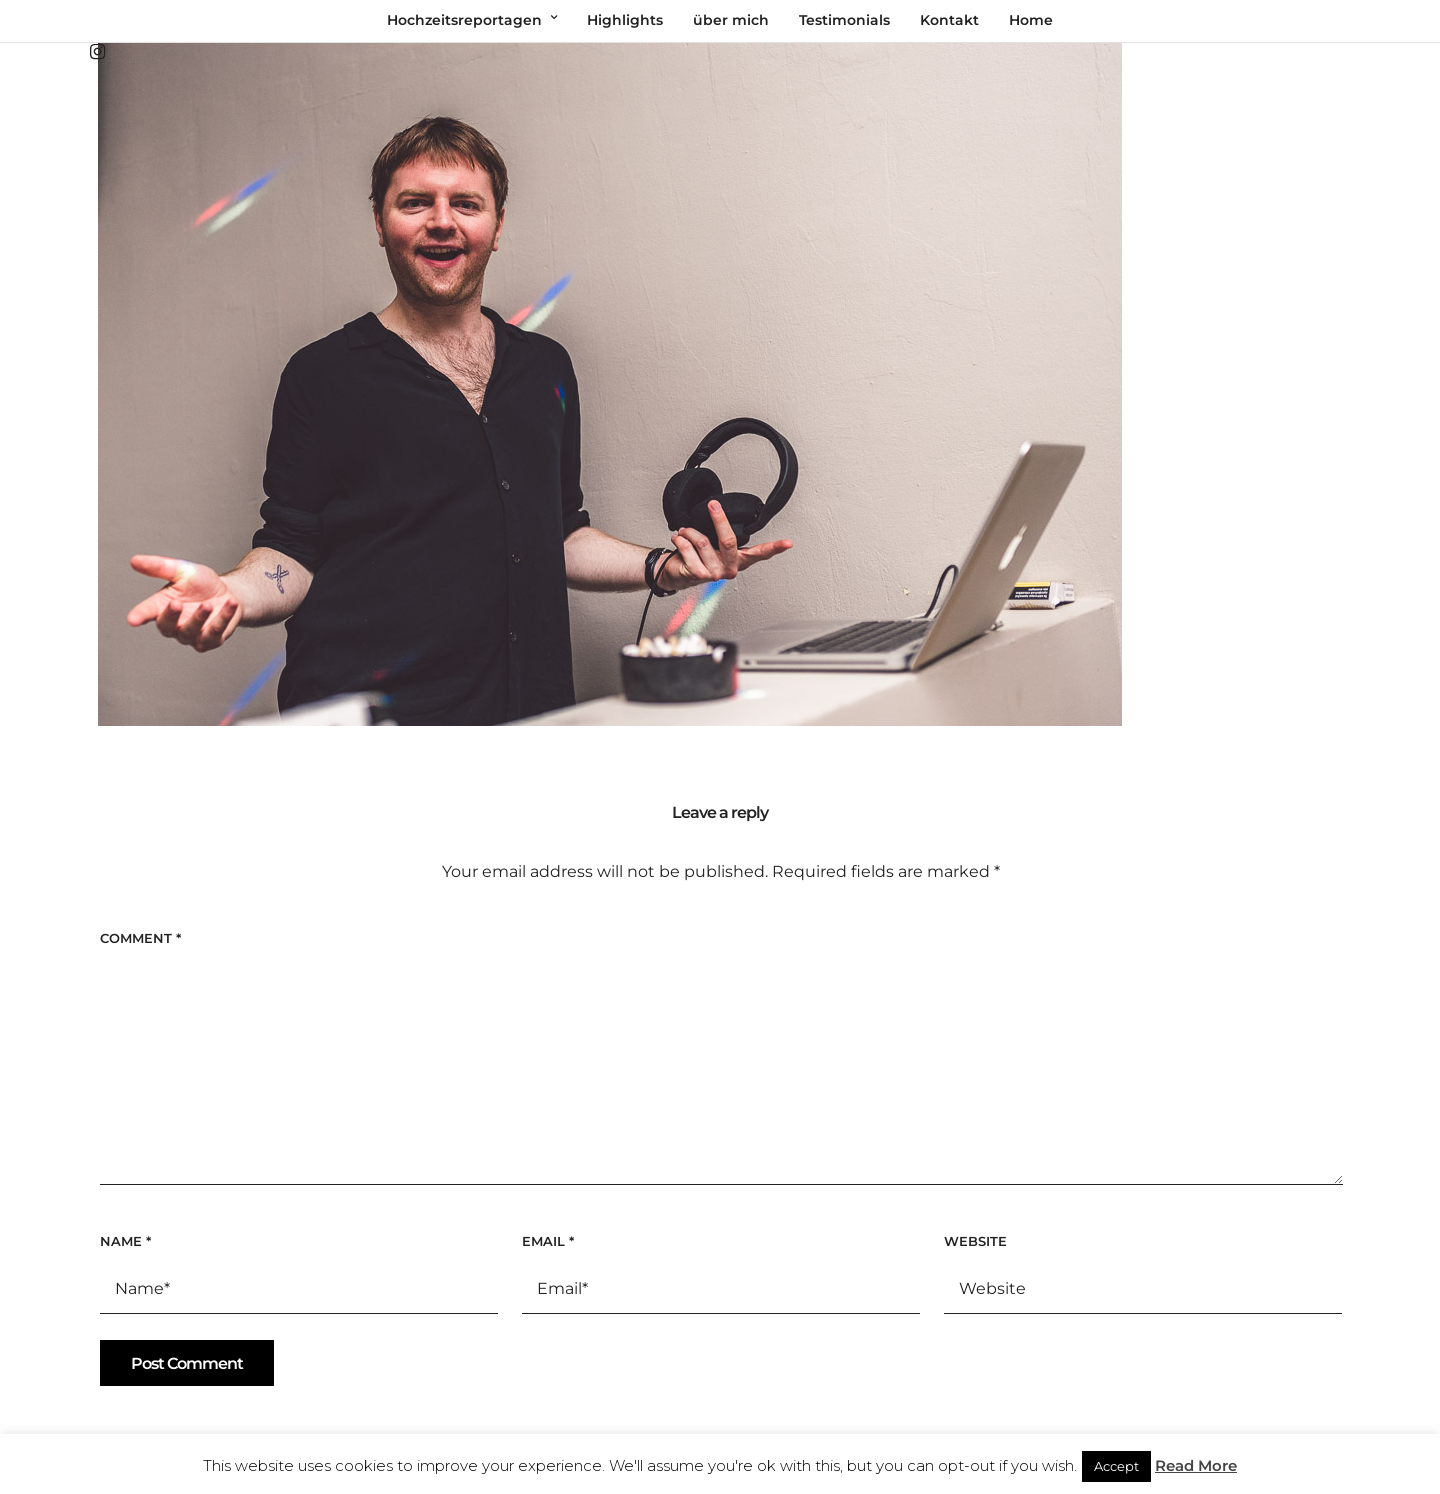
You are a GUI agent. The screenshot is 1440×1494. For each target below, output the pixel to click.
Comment (140, 938)
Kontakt (949, 20)
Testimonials (844, 20)
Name (125, 1241)
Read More (1196, 1465)
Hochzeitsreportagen (464, 20)
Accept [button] (1116, 1466)
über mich (731, 20)
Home (1031, 20)
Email (548, 1241)
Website (975, 1241)
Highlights (625, 20)
